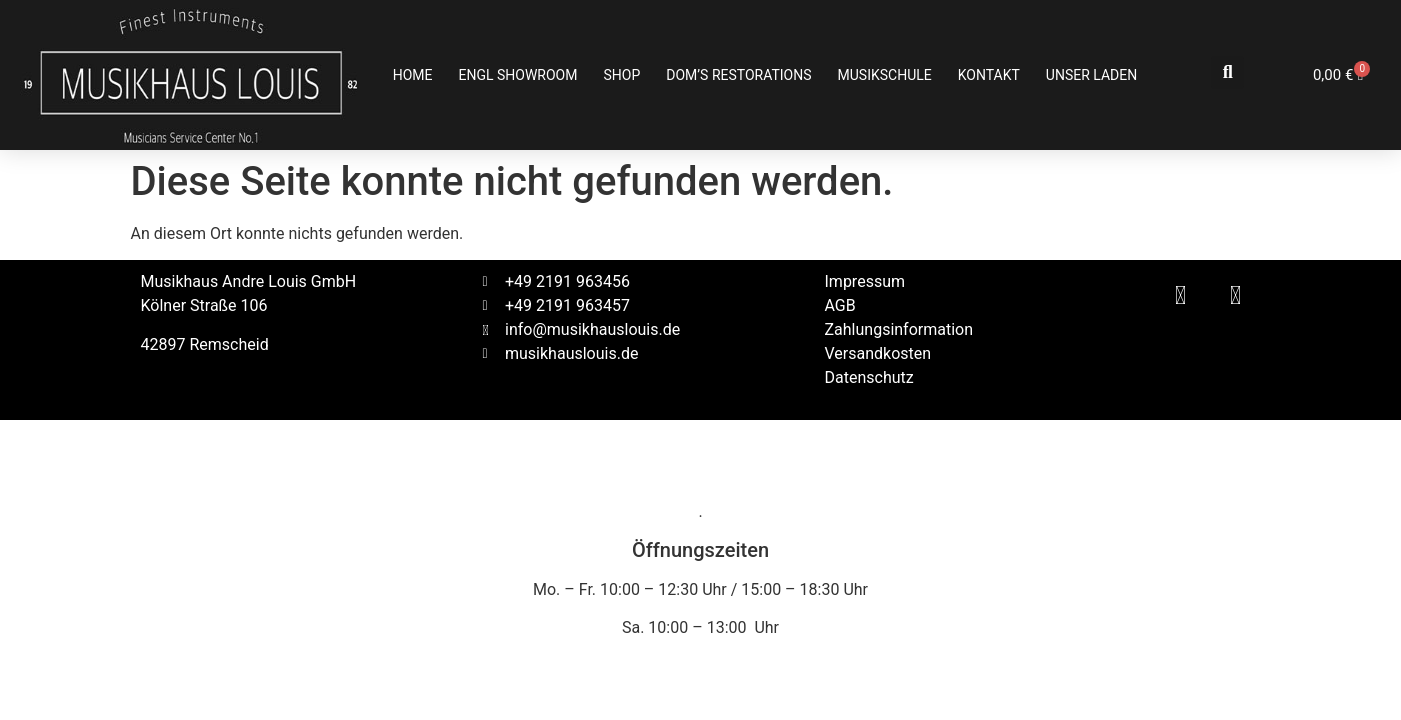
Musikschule (885, 75)
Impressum (865, 281)
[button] (1227, 72)
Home (413, 75)
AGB (840, 305)
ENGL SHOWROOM (518, 75)
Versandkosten (878, 353)
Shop (621, 75)
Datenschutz (869, 377)
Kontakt (989, 75)
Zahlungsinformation (899, 329)
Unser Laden (1091, 75)
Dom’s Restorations (738, 75)
